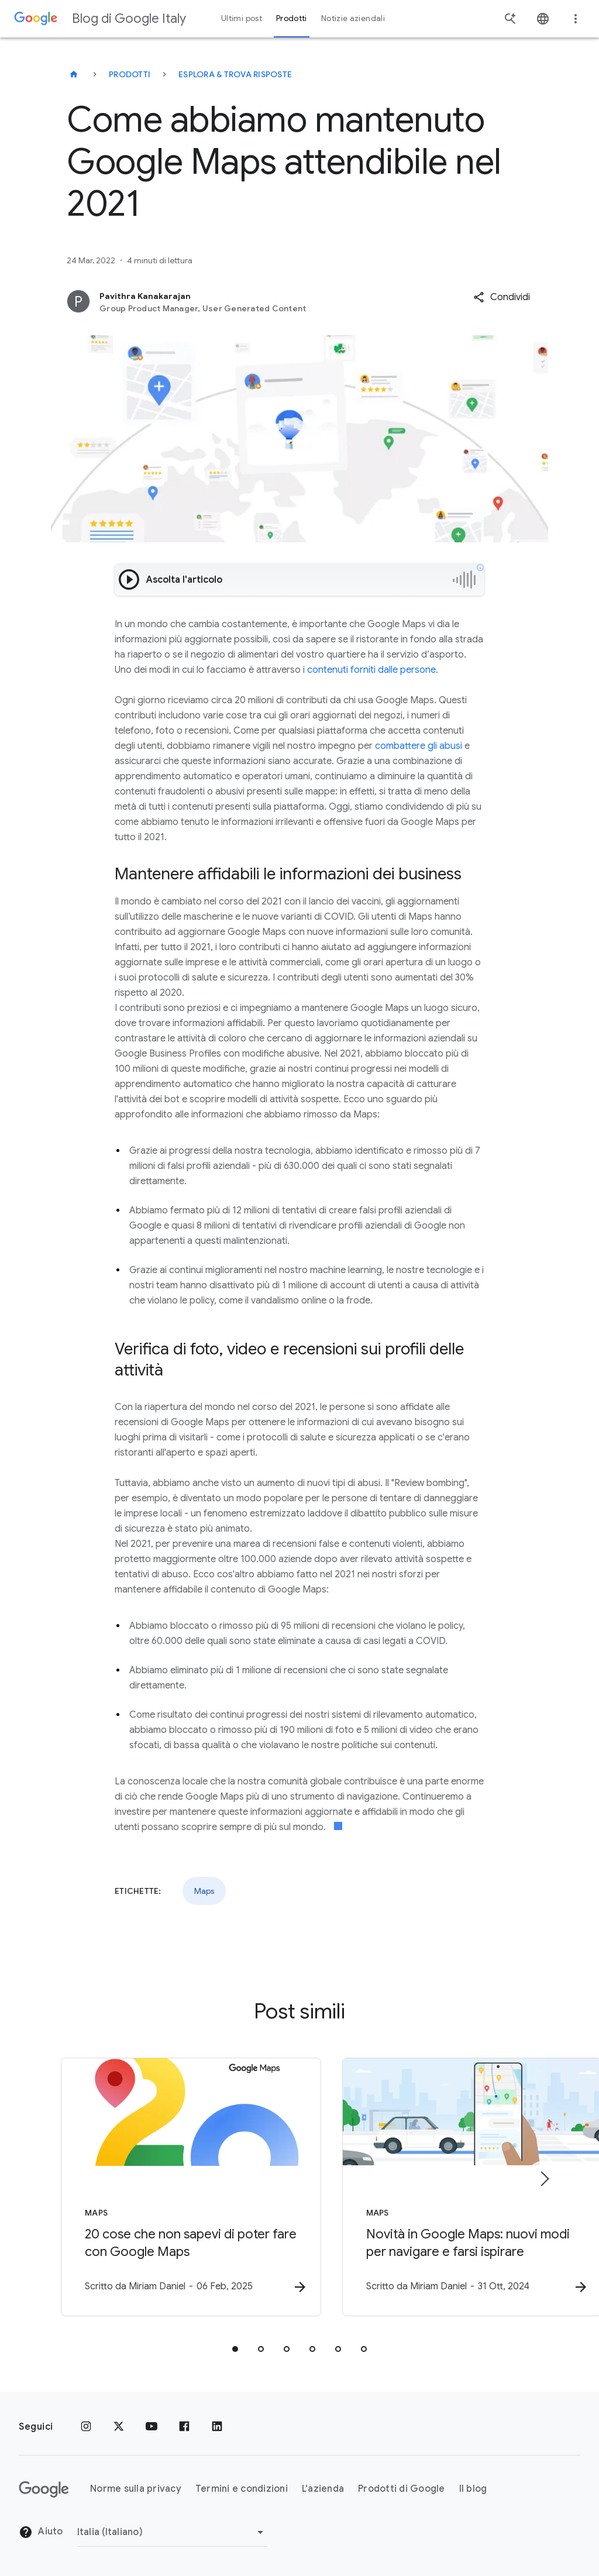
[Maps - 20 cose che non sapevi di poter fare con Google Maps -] (146, 2187)
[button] (501, 297)
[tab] (235, 2349)
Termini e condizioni (241, 2489)
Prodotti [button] (291, 18)
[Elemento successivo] (544, 2179)
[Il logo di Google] (44, 2489)
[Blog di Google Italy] (74, 74)
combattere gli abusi (418, 746)
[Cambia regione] (172, 2532)
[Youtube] (151, 2427)
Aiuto (41, 2533)
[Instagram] (86, 2427)
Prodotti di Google (401, 2489)
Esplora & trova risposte (235, 74)
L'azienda (323, 2489)
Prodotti (129, 74)
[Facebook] (184, 2427)
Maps (204, 1891)
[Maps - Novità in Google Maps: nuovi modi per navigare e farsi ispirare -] (453, 2187)
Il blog (473, 2489)
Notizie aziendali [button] (353, 18)
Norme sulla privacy (135, 2489)
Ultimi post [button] (241, 18)
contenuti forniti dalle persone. (372, 670)
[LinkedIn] (217, 2427)
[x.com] (119, 2427)
